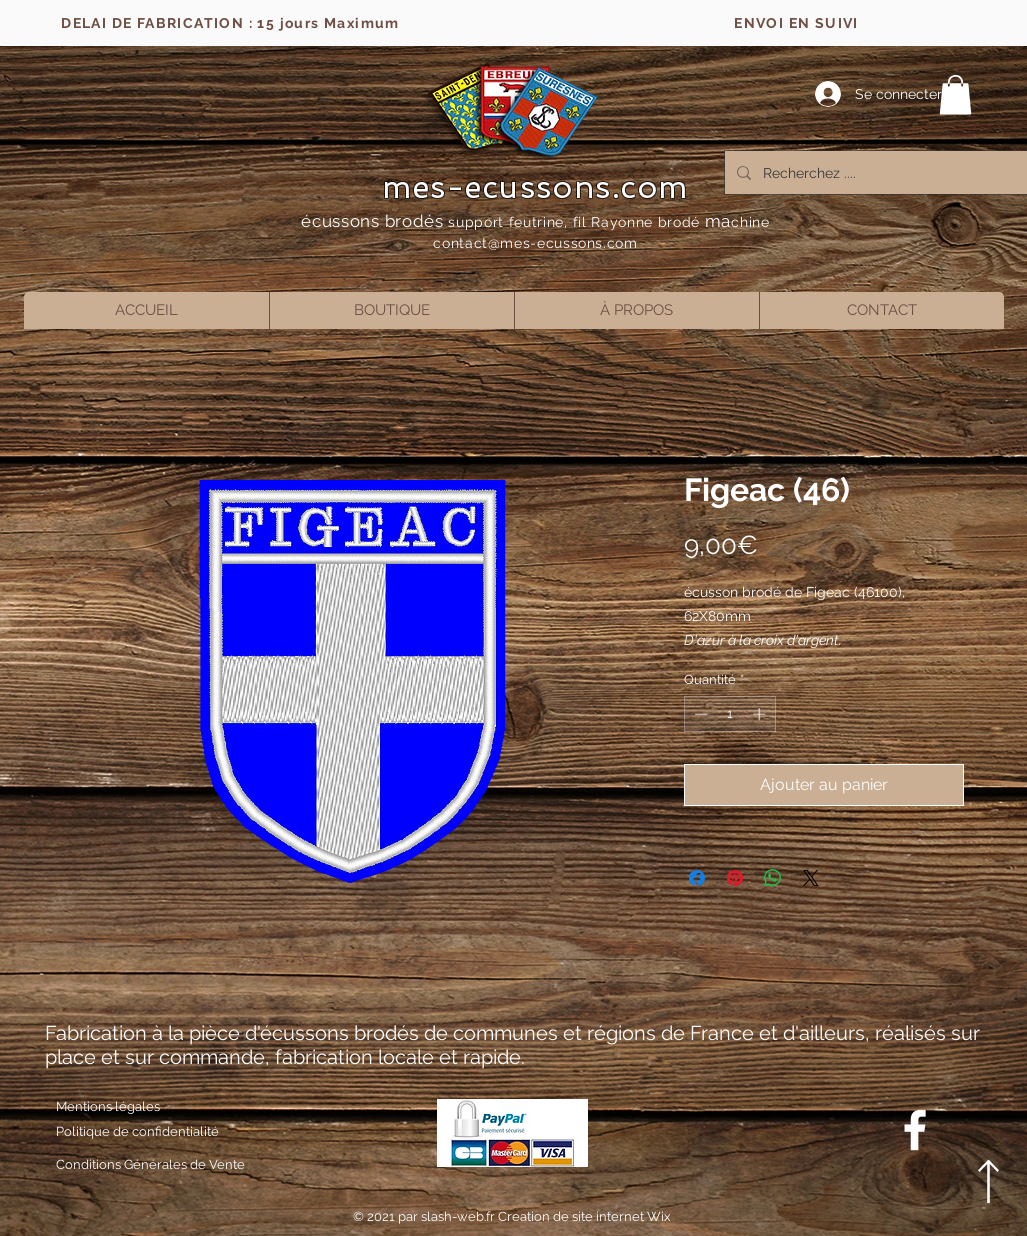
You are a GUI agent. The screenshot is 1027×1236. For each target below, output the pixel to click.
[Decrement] (699, 714)
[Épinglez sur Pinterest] (735, 878)
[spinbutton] (729, 714)
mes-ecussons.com (535, 187)
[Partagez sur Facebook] (697, 878)
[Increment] (761, 714)
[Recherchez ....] (874, 172)
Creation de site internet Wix (584, 1216)
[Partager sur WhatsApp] (773, 878)
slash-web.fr (459, 1216)
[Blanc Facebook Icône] (915, 1130)
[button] (955, 94)
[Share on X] (811, 878)
